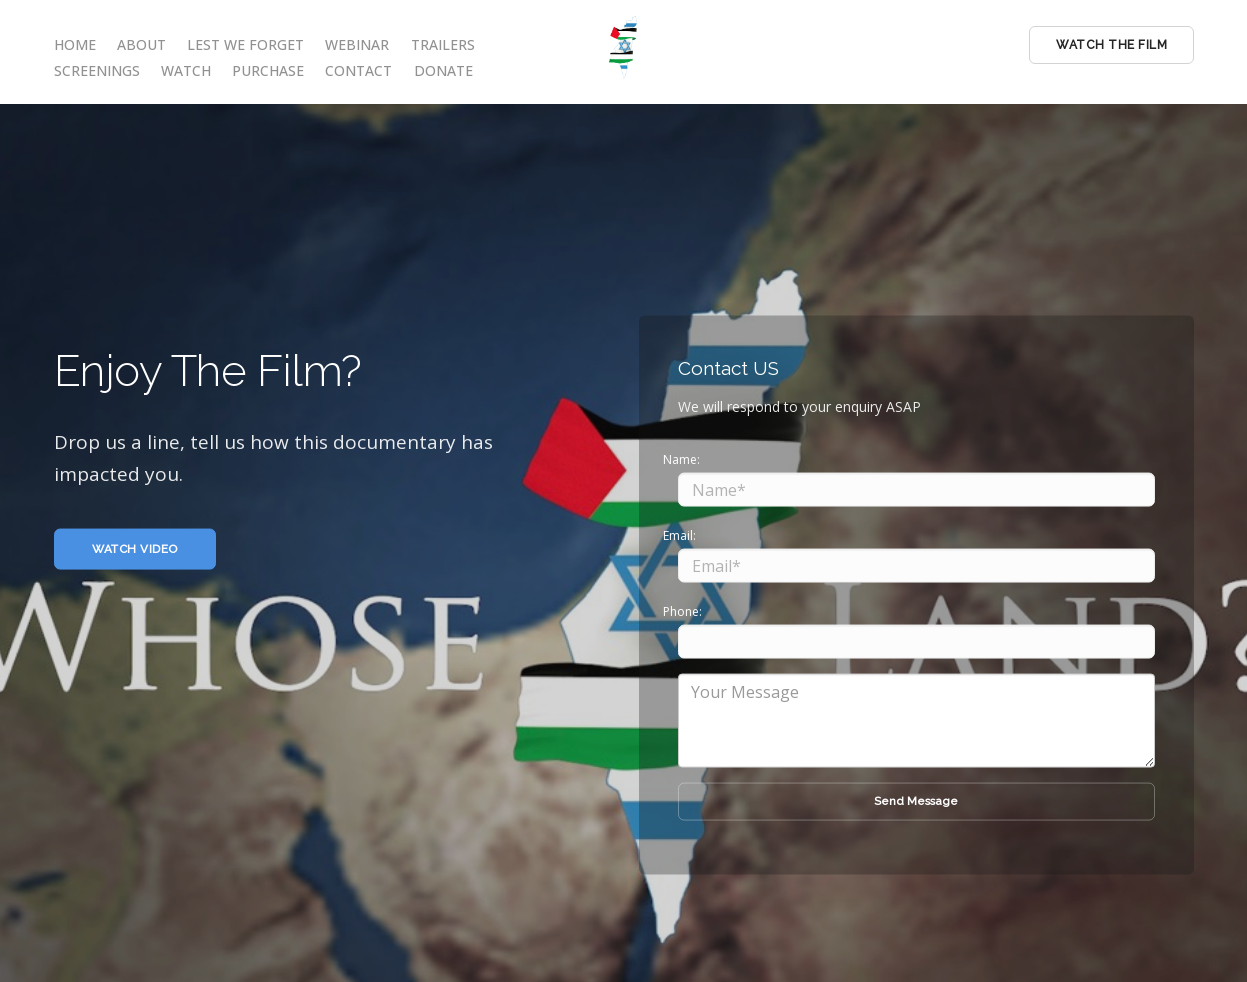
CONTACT (358, 70)
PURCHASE (268, 70)
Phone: (682, 610)
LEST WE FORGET (245, 44)
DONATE (443, 70)
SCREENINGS (97, 70)
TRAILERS (443, 44)
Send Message (916, 801)
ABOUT (141, 44)
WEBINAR (357, 44)
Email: (679, 534)
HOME (75, 44)
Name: (681, 458)
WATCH (186, 70)
